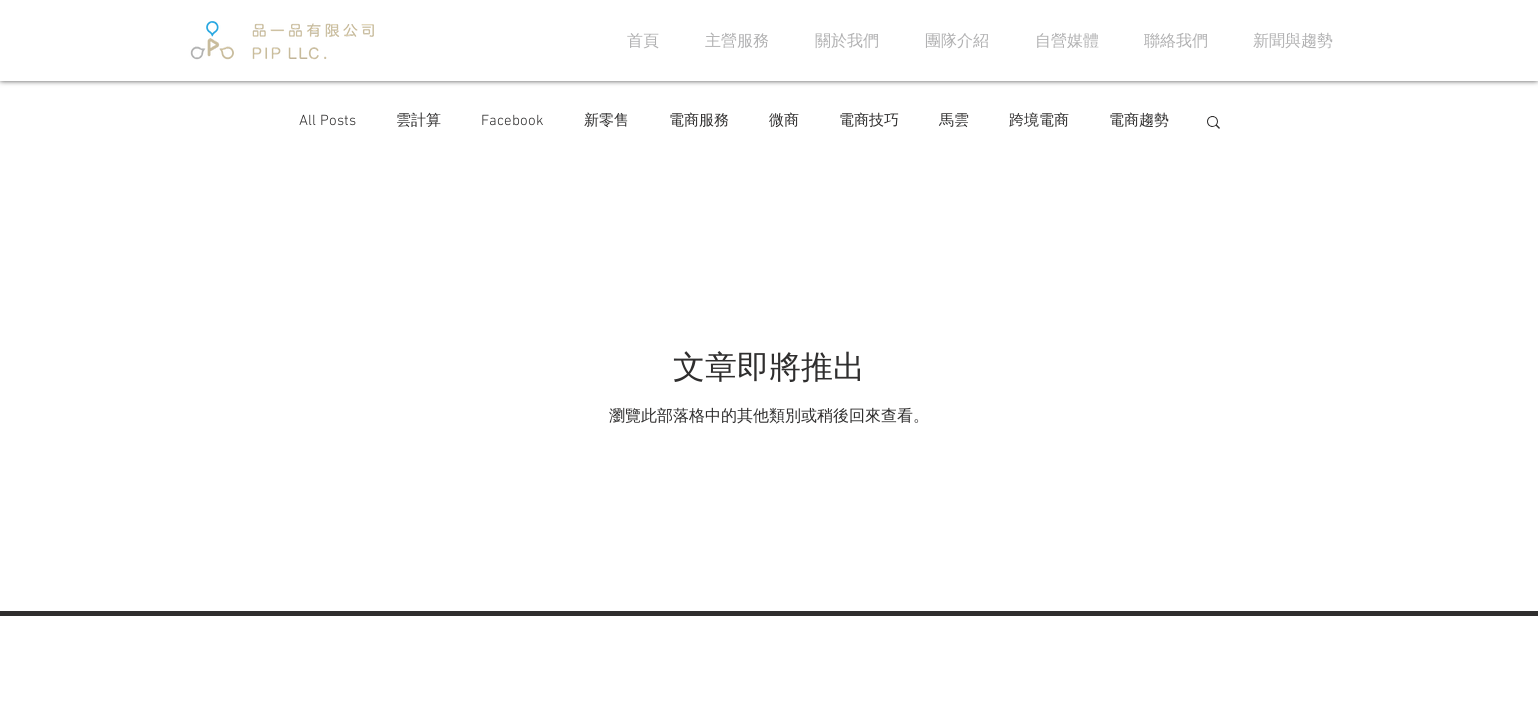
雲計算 (418, 121)
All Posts (327, 121)
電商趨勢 (1139, 121)
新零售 (606, 121)
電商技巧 (869, 121)
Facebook (512, 121)
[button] (1213, 123)
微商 (784, 121)
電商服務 (699, 121)
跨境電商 (1039, 121)
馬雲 (954, 121)
